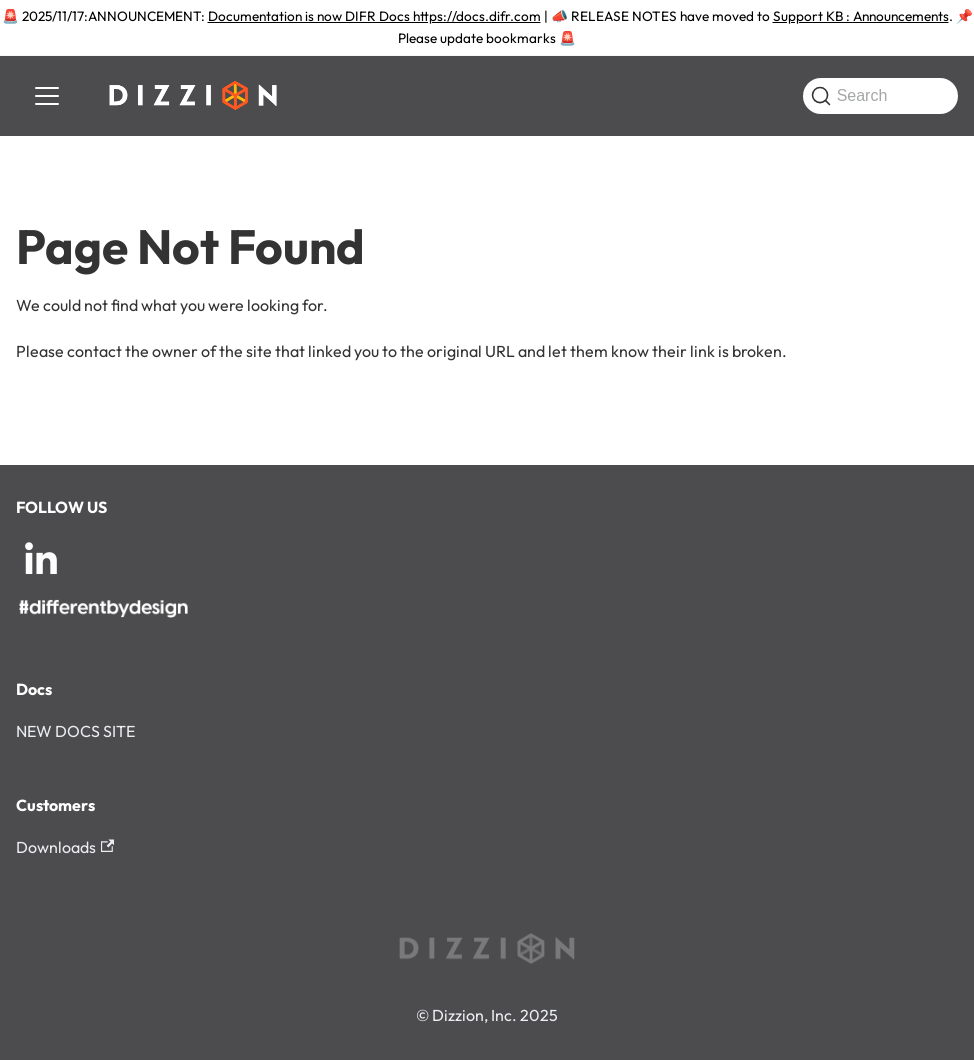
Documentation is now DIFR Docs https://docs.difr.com (374, 16)
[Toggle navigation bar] (47, 96)
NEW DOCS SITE (75, 731)
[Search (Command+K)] (880, 96)
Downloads (65, 847)
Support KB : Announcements (861, 16)
